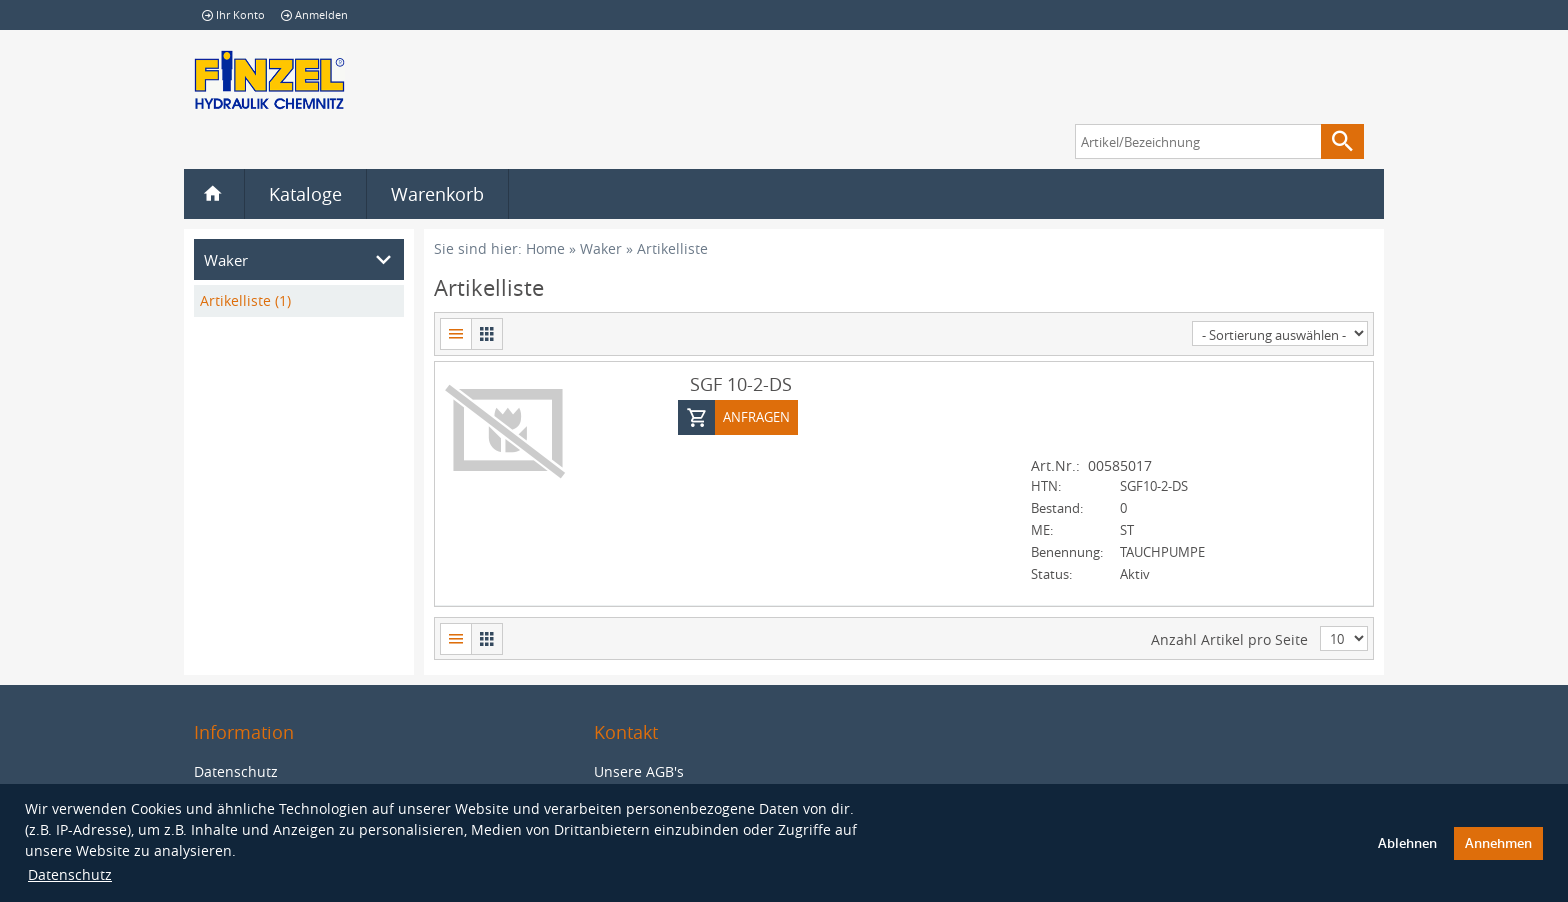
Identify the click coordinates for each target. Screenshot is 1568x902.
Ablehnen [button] (1407, 843)
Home (545, 248)
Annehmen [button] (1498, 843)
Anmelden (314, 14)
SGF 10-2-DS (741, 383)
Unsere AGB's (639, 770)
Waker (601, 248)
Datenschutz (70, 874)
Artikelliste (672, 248)
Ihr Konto (233, 14)
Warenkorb (437, 194)
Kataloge (305, 194)
